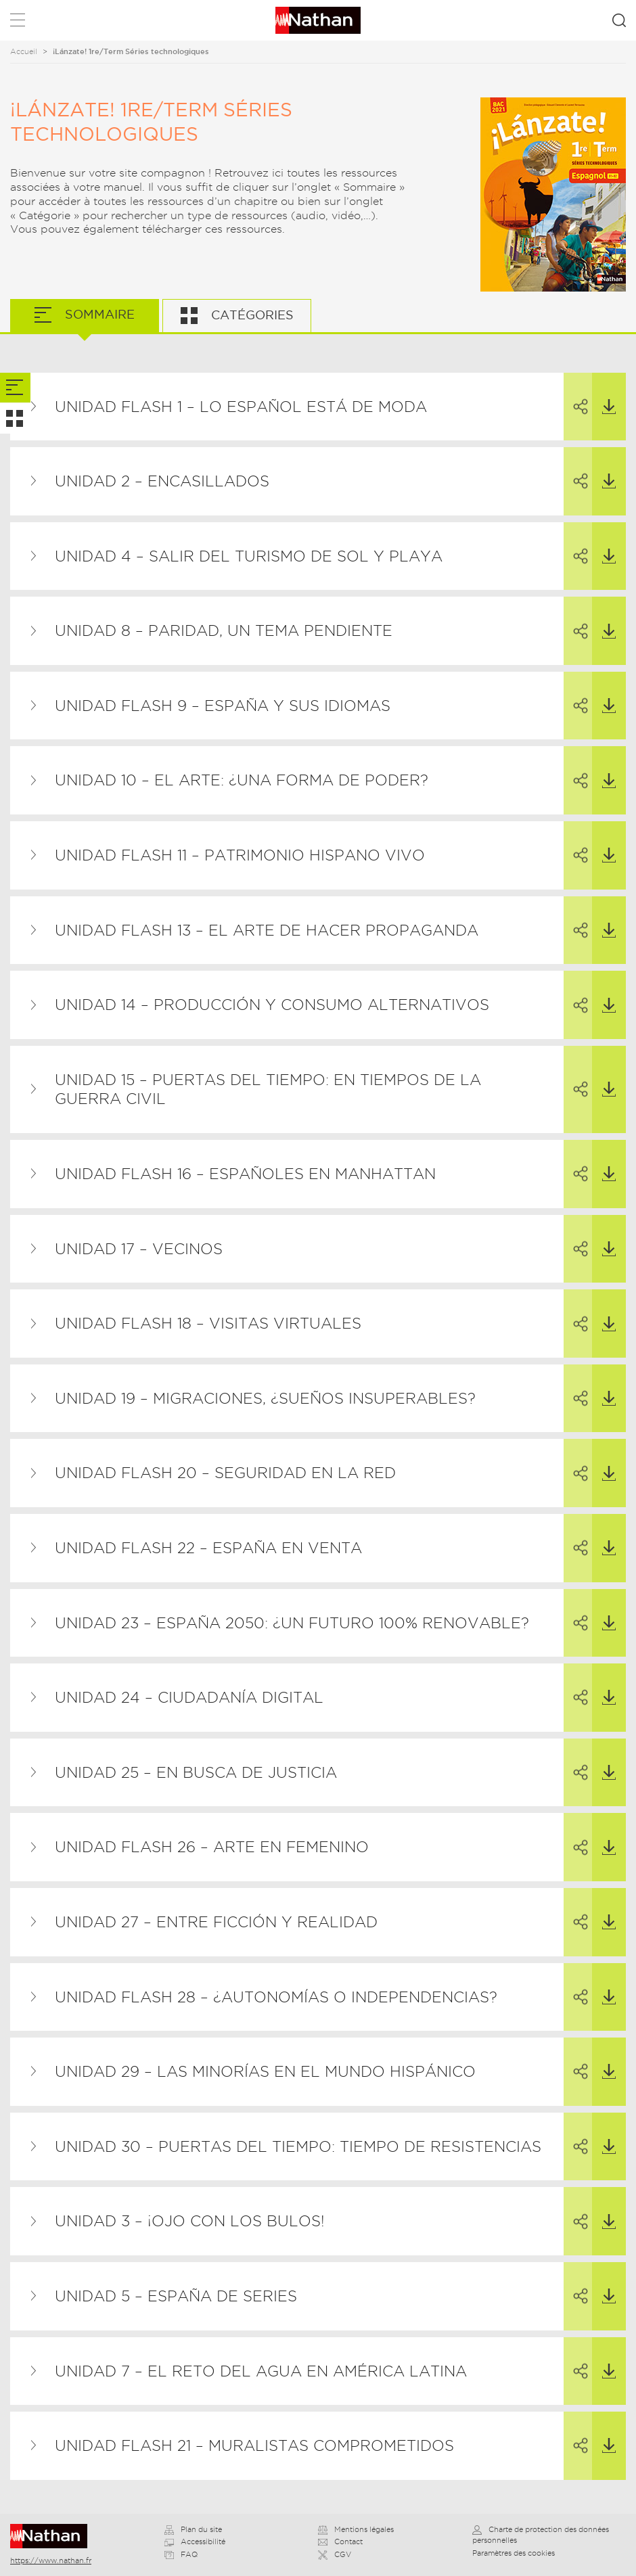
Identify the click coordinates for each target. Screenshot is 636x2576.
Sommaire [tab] (98, 314)
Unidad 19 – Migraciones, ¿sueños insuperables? (265, 1398)
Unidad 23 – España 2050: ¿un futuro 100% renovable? (292, 1623)
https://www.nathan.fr (50, 2560)
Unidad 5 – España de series (176, 2296)
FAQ (181, 2554)
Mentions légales (356, 2529)
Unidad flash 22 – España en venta (208, 1548)
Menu (17, 23)
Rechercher (619, 20)
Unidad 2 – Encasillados (162, 481)
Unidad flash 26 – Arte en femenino (212, 1847)
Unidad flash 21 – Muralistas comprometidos (254, 2445)
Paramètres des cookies (513, 2553)
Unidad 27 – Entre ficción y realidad (216, 1922)
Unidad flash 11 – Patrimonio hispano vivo (240, 855)
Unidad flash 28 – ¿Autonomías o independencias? (276, 1997)
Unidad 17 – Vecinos (139, 1249)
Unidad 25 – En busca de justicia (196, 1772)
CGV (334, 2554)
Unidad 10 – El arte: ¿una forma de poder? (241, 780)
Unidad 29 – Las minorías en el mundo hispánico (265, 2071)
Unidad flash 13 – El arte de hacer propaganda (266, 930)
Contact (340, 2541)
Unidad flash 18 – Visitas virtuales (208, 1323)
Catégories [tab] (251, 314)
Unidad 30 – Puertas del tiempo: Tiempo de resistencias (298, 2146)
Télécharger (604, 393)
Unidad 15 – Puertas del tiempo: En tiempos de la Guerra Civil (268, 1089)
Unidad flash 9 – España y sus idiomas (222, 705)
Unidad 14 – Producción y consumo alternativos (272, 1004)
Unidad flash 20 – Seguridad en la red (225, 1473)
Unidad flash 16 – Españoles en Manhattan (245, 1174)
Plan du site (193, 2529)
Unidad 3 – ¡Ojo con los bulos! (190, 2221)
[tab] (15, 388)
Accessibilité (194, 2541)
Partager (570, 394)
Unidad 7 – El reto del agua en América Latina (261, 2371)
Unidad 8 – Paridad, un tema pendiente (223, 630)
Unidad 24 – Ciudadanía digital (189, 1697)
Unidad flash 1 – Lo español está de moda (241, 406)
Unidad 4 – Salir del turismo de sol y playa (248, 556)
